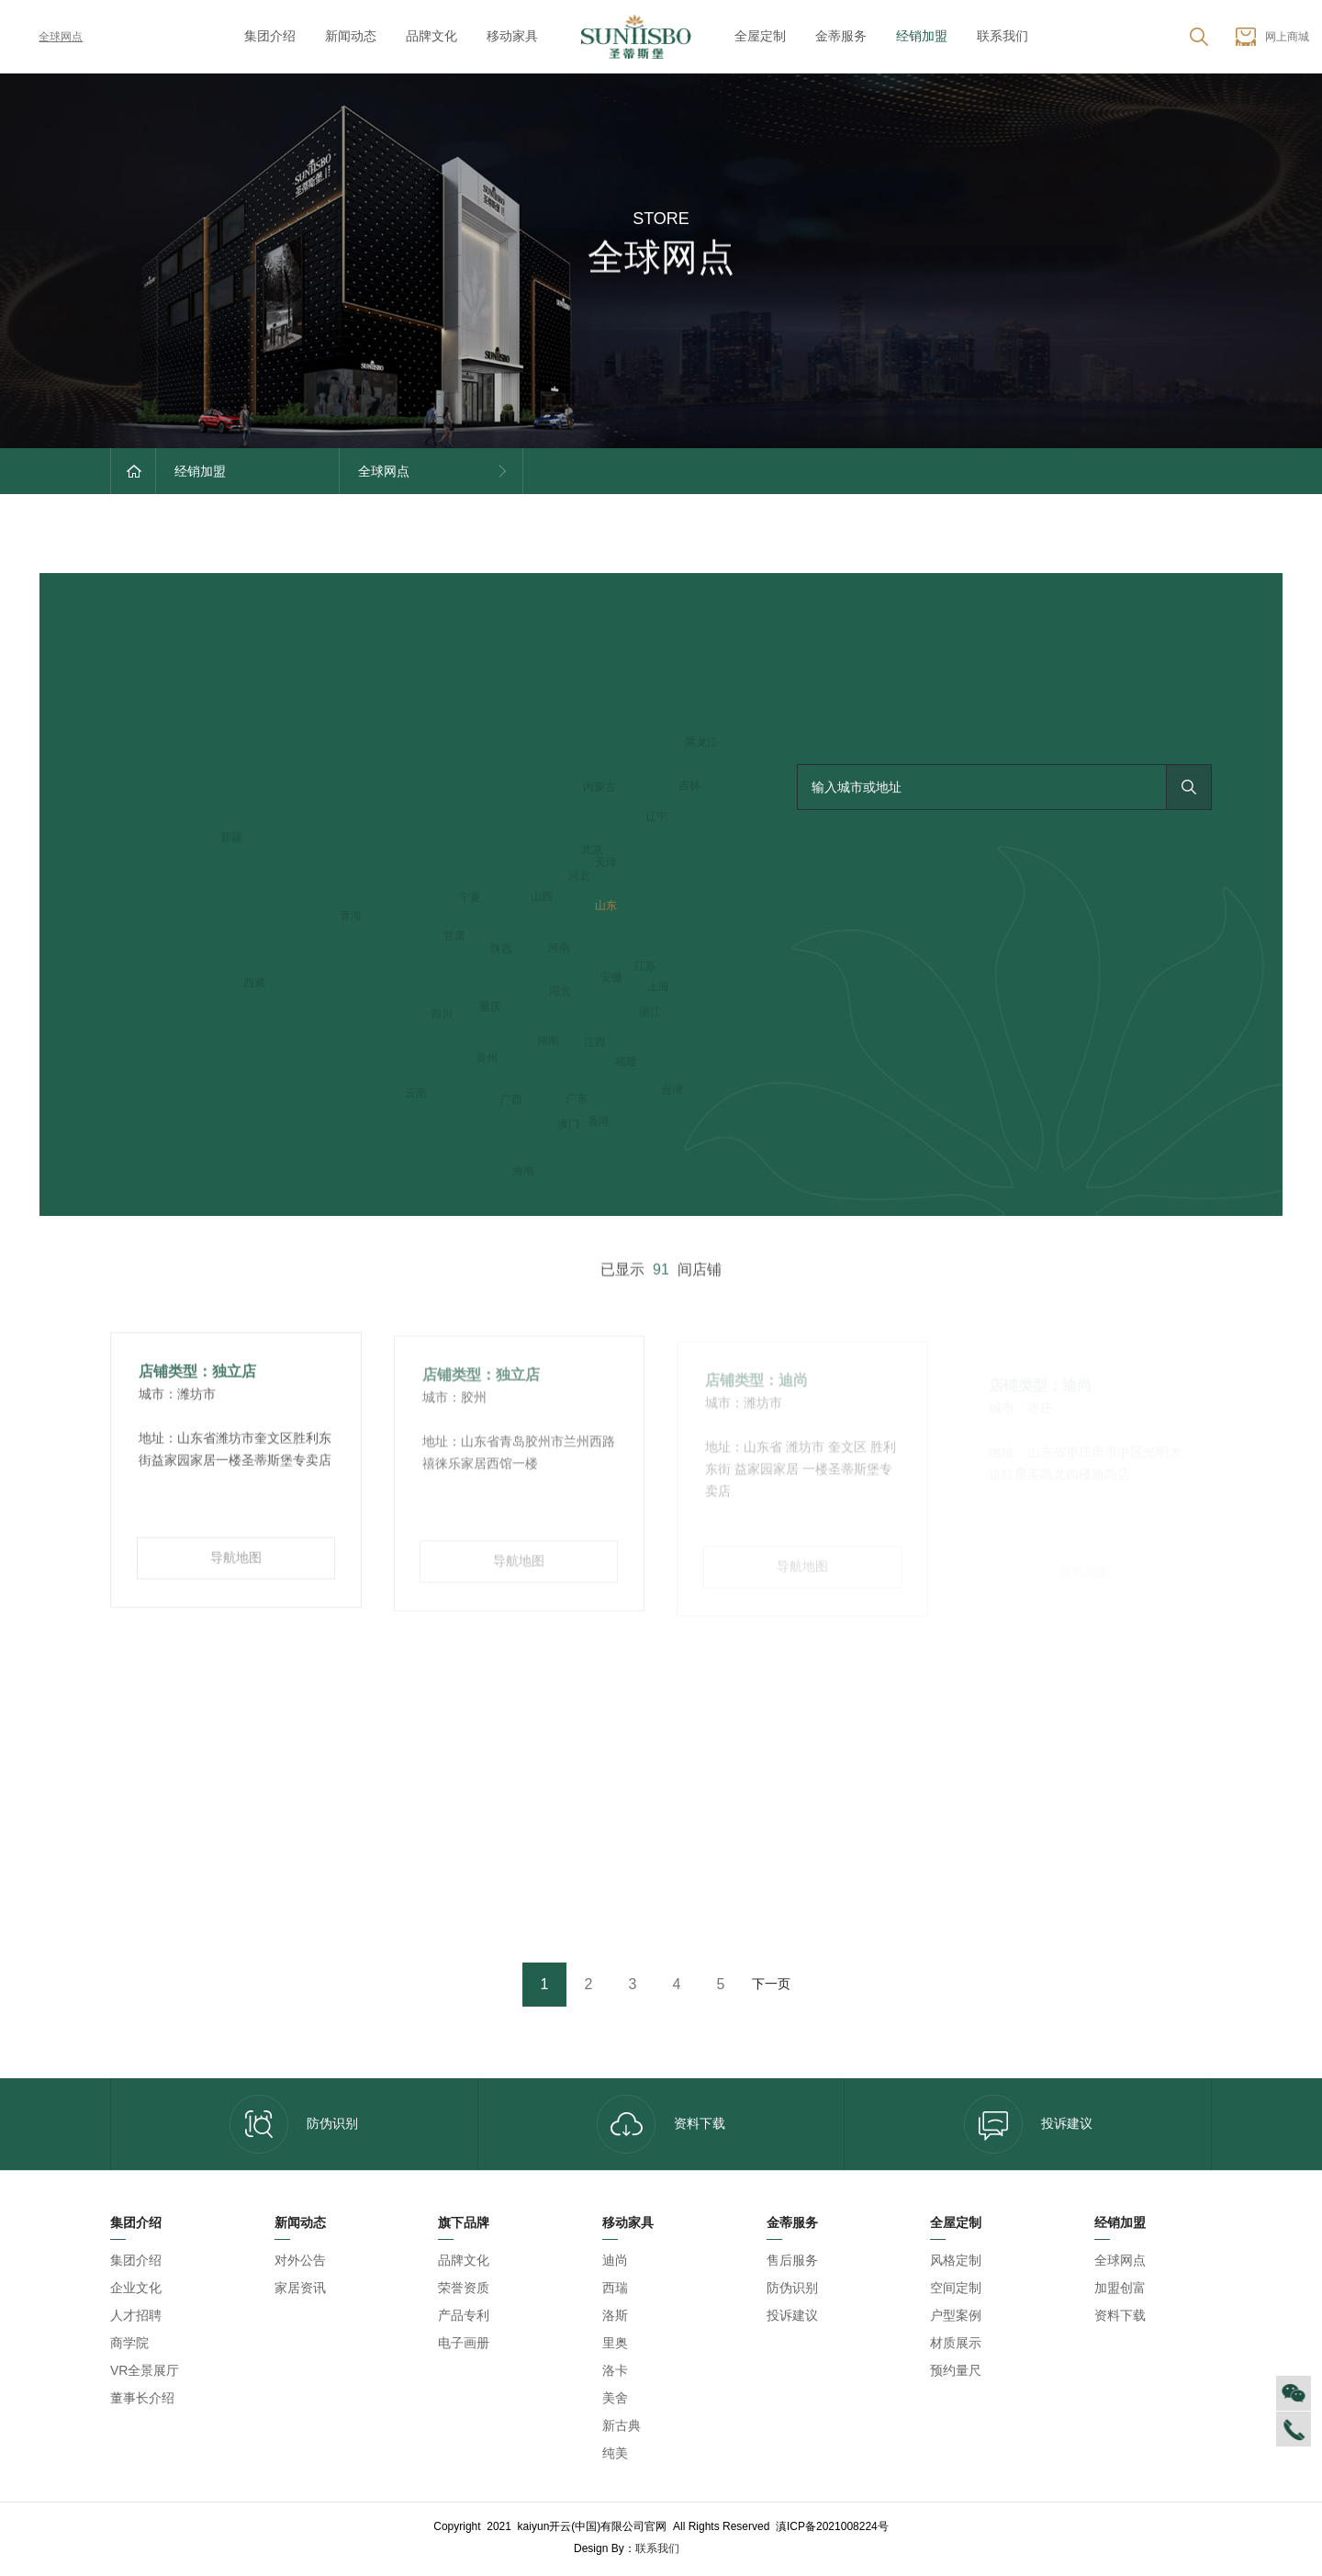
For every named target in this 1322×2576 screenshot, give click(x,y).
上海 (658, 987)
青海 (351, 916)
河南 (559, 948)
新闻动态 (350, 35)
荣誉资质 (463, 2287)
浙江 (650, 1013)
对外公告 (300, 2260)
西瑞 (615, 2287)
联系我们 (1002, 35)
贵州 (487, 1058)
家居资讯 (300, 2287)
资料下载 (661, 2124)
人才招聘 (136, 2315)
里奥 (615, 2342)
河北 (579, 877)
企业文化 (136, 2287)
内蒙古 (599, 788)
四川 (442, 1014)
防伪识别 (294, 2124)
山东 (606, 906)
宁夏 (470, 898)
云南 (416, 1093)
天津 (606, 863)
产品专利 (463, 2315)
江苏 (645, 967)
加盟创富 (1120, 2287)
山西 (542, 897)
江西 (595, 1043)
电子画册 (463, 2342)
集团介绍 (270, 35)
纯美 (615, 2453)
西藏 (254, 983)
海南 (523, 1171)
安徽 (611, 978)
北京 (592, 850)
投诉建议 (1028, 2124)
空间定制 (955, 2287)
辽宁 (656, 817)
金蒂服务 (841, 35)
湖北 (560, 991)
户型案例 (955, 2315)
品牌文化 (431, 35)
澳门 (568, 1125)
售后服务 (792, 2260)
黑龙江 (701, 743)
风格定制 (955, 2260)
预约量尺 (955, 2370)
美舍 (615, 2397)
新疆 (231, 838)
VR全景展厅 (144, 2370)
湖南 (548, 1041)
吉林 (689, 786)
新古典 (621, 2425)
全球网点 (48, 37)
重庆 (490, 1007)
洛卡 (615, 2370)
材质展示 (955, 2342)
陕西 (501, 949)
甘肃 (454, 936)
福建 (626, 1062)
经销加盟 (921, 35)
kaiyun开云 (715, 2548)
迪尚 (615, 2260)
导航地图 (236, 1564)
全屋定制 (760, 35)
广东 (577, 1099)
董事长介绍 (142, 2397)
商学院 (129, 2342)
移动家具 (512, 35)
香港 (599, 1122)
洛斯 (615, 2315)
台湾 (672, 1091)
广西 (511, 1100)
